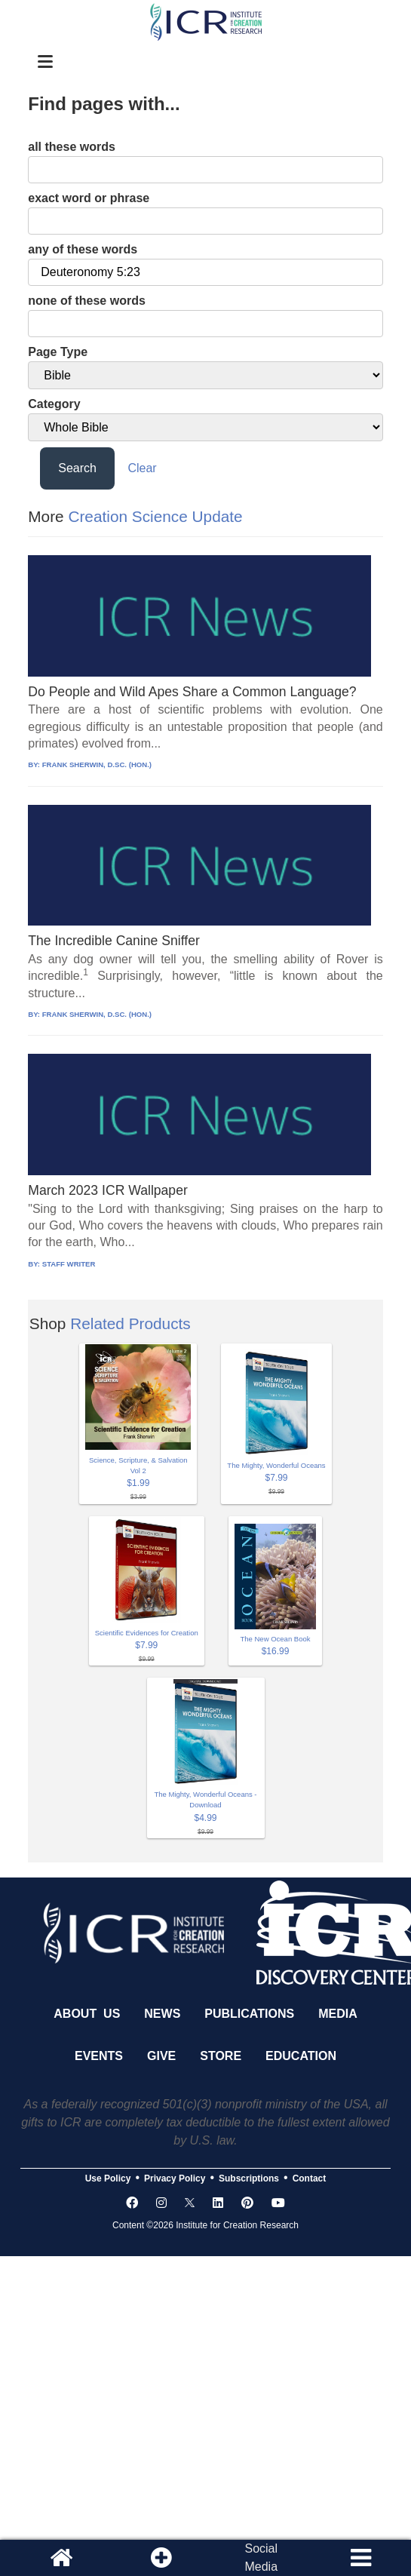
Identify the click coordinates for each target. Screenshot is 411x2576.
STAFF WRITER (69, 1264)
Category (54, 404)
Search (77, 468)
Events (99, 2055)
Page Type (57, 351)
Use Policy (108, 2178)
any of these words (82, 249)
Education (300, 2055)
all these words (71, 146)
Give (161, 2055)
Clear (141, 468)
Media (337, 2013)
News (162, 2013)
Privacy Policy (174, 2178)
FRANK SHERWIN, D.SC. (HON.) (97, 764)
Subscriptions (249, 2178)
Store (220, 2055)
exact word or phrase (88, 198)
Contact (310, 2178)
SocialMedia (261, 2557)
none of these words (87, 300)
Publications (249, 2013)
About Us (87, 2013)
